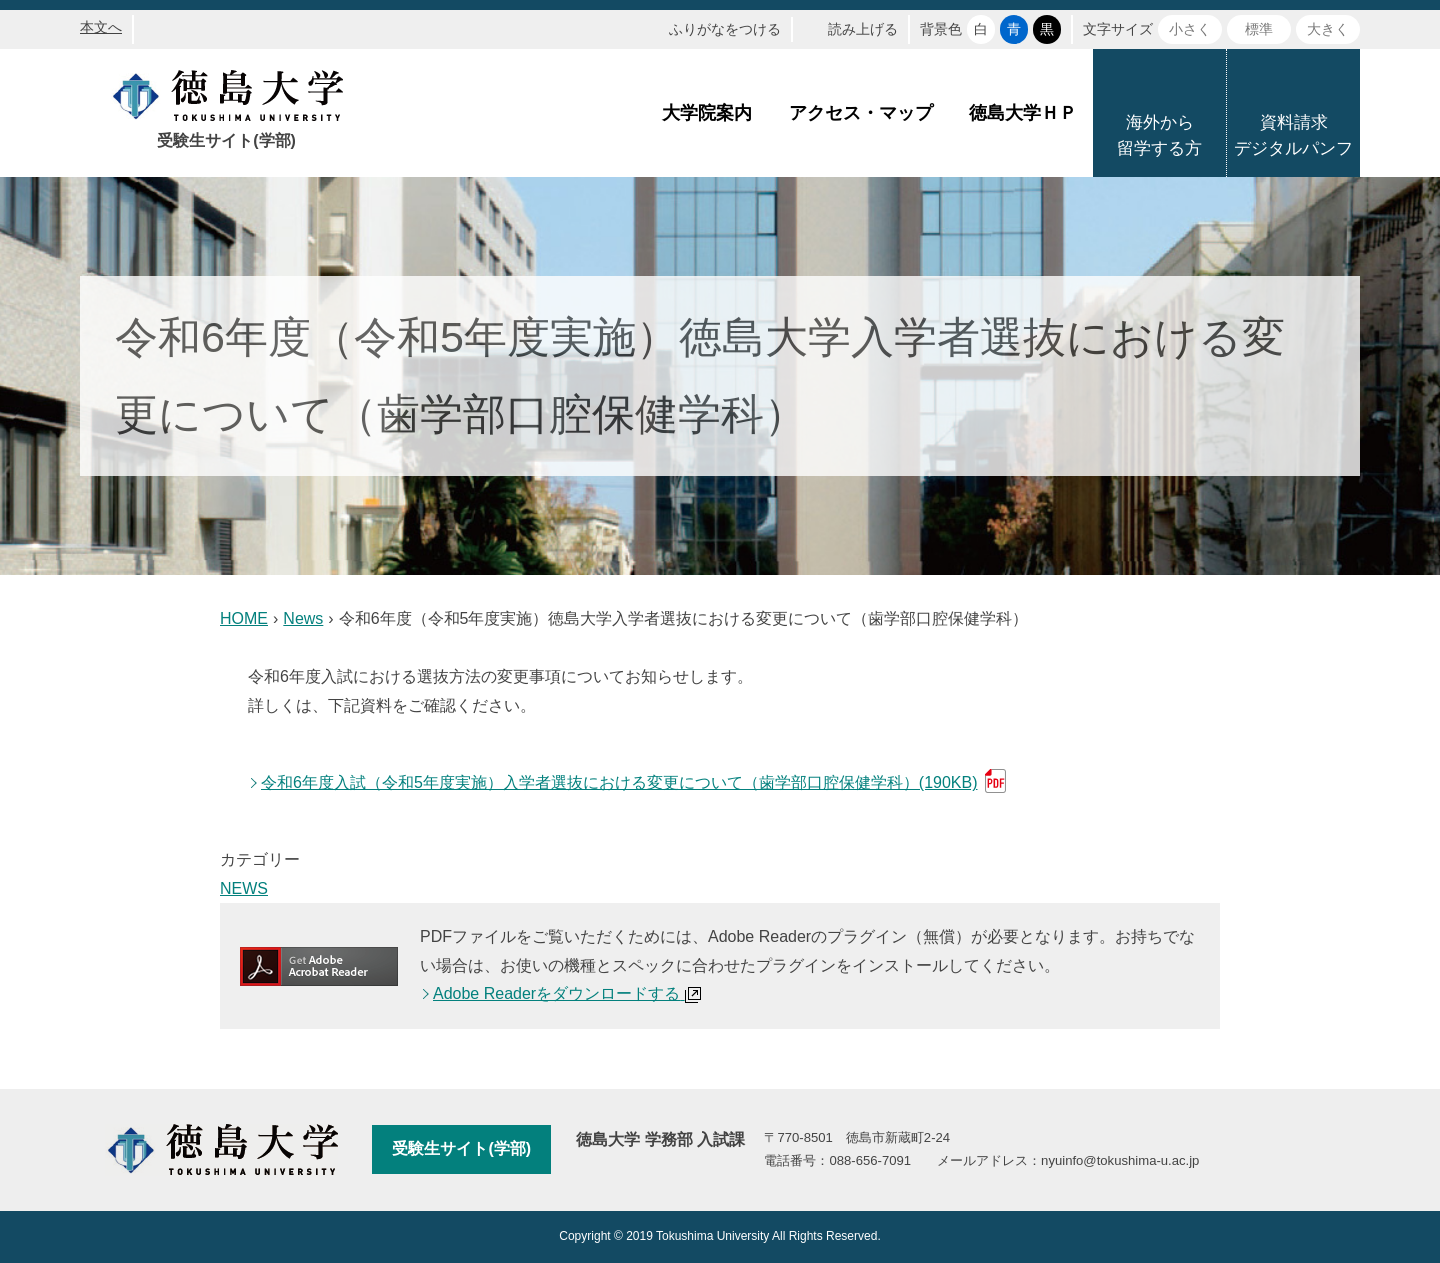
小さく (1190, 29)
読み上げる (863, 29)
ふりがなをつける (725, 29)
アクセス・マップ (861, 113)
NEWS (244, 888)
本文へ (101, 27)
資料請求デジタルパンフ (1293, 135)
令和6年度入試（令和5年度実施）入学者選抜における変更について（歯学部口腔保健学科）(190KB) (619, 782)
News (303, 618)
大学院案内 (707, 113)
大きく (1328, 29)
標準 (1259, 29)
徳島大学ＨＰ (1023, 113)
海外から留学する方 (1159, 135)
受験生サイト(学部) (461, 1148)
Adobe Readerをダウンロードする (567, 993)
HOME (244, 618)
